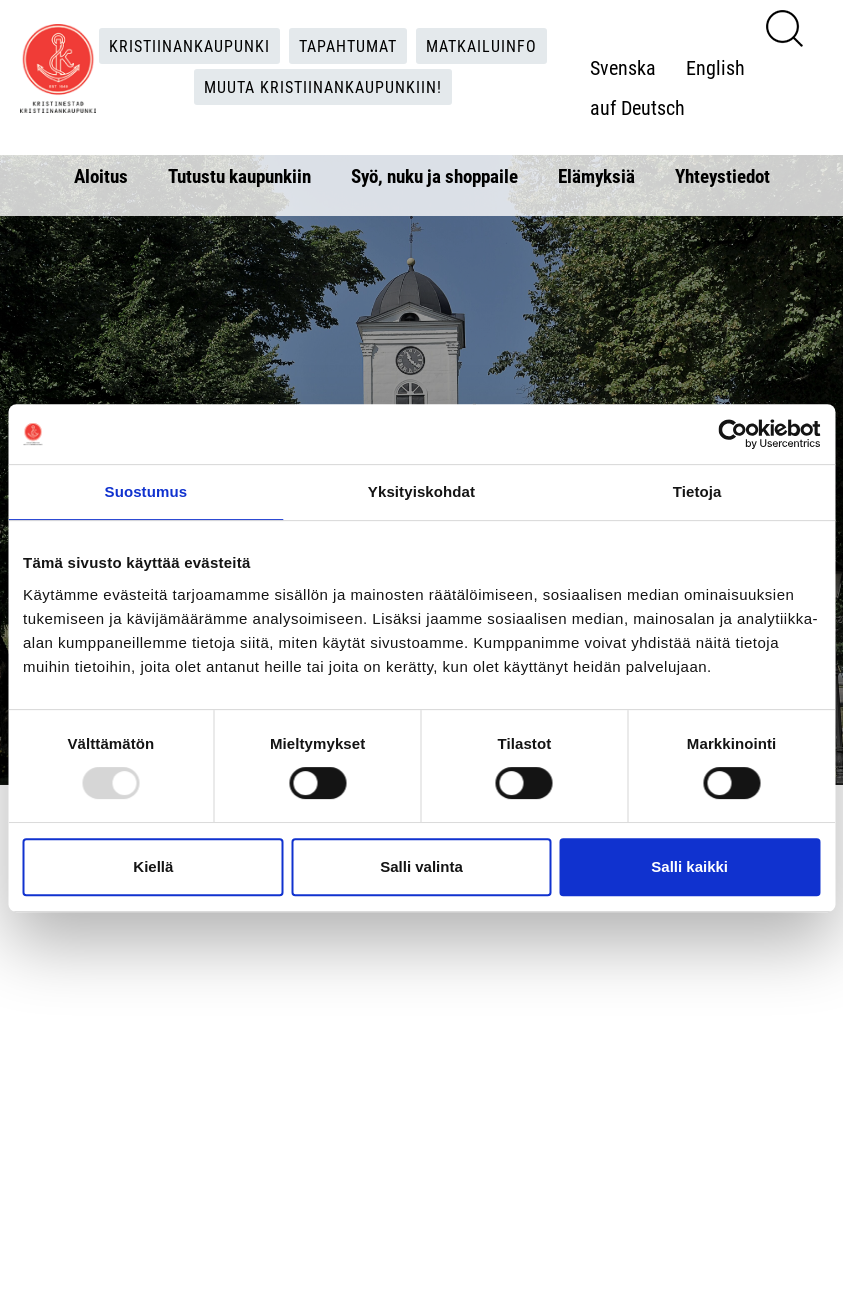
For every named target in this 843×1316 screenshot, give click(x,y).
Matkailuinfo (481, 45)
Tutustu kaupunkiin (239, 175)
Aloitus (101, 175)
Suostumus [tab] (146, 491)
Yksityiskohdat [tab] (421, 491)
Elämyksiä (596, 175)
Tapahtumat (348, 45)
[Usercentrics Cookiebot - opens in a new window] (732, 434)
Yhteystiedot (722, 175)
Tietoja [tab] (697, 491)
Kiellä (153, 866)
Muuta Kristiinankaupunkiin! (323, 86)
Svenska (623, 67)
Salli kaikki (689, 866)
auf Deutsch (637, 107)
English (715, 67)
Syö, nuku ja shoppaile (434, 175)
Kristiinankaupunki (189, 45)
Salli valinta (421, 866)
